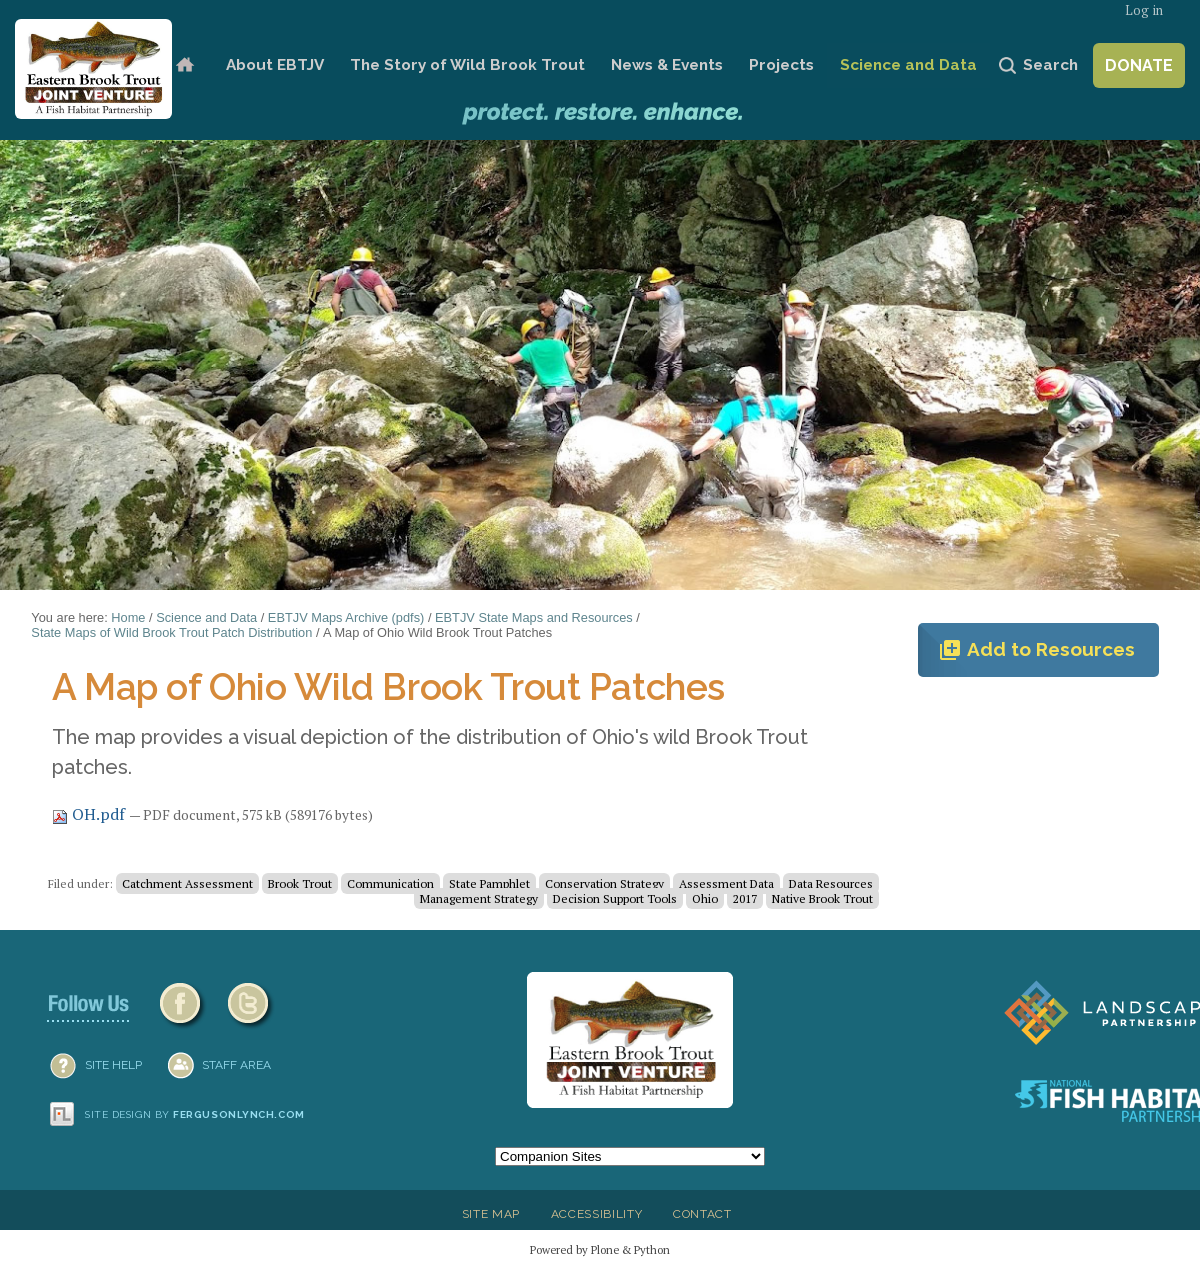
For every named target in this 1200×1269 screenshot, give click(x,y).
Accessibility (597, 1214)
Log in (1144, 10)
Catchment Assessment (187, 883)
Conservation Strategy (604, 883)
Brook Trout (300, 883)
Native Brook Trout (822, 898)
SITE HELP (113, 1065)
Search (1050, 65)
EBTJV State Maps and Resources (534, 617)
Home (184, 65)
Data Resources (831, 883)
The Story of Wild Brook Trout (467, 65)
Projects (781, 65)
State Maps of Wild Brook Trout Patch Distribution (171, 632)
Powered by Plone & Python (600, 1249)
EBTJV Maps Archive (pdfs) (346, 617)
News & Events (667, 65)
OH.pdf (90, 814)
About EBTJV (275, 65)
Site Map (491, 1214)
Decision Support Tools (615, 898)
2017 (745, 898)
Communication (390, 883)
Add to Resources (1036, 650)
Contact (702, 1214)
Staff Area (236, 1065)
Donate (1139, 65)
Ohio (705, 898)
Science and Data (908, 65)
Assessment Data (726, 883)
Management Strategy (479, 898)
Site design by (195, 1114)
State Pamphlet (489, 883)
